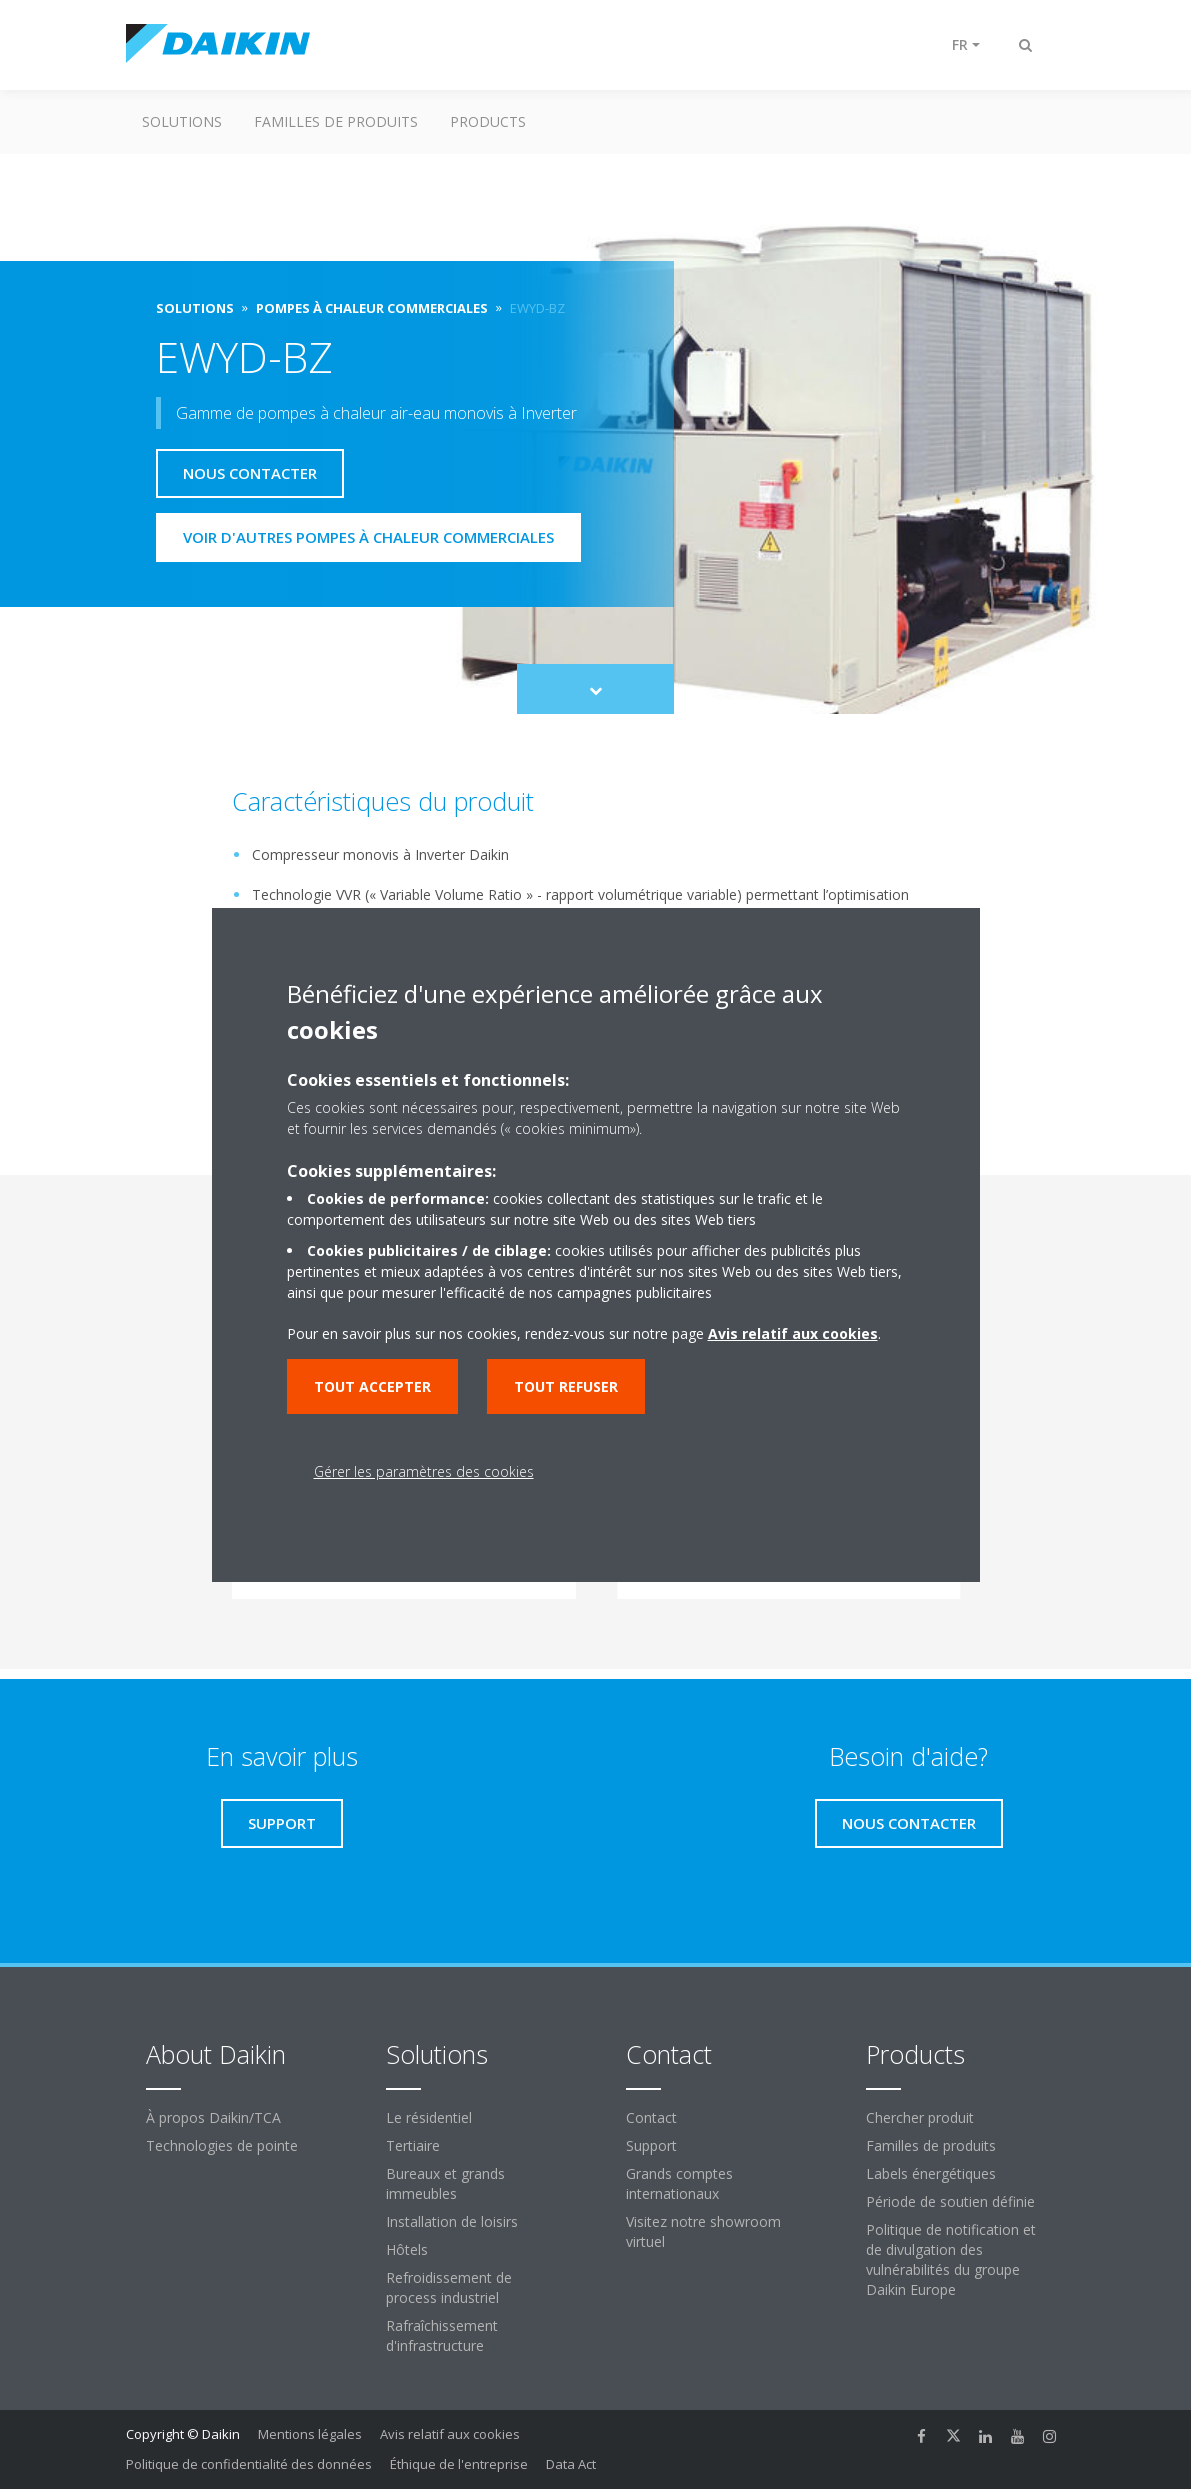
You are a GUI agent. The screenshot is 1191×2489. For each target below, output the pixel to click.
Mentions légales (310, 2434)
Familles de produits (336, 121)
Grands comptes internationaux (679, 2183)
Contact (651, 2117)
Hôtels (407, 2249)
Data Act (571, 2464)
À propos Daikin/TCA (213, 2117)
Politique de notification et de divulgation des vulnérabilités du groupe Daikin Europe (951, 2259)
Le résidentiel (429, 2117)
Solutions (182, 121)
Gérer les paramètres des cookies (424, 1471)
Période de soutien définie (950, 2201)
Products (488, 121)
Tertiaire (413, 2145)
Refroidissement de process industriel (449, 2287)
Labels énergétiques (931, 2173)
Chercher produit (920, 2117)
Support (651, 2145)
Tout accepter (372, 1386)
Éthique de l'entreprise (459, 2464)
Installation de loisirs (452, 2221)
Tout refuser (566, 1386)
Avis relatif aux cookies (450, 2434)
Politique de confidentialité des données (249, 2464)
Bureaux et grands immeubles (445, 2183)
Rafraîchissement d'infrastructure (442, 2335)
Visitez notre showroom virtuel (703, 2231)
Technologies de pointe (222, 2145)
